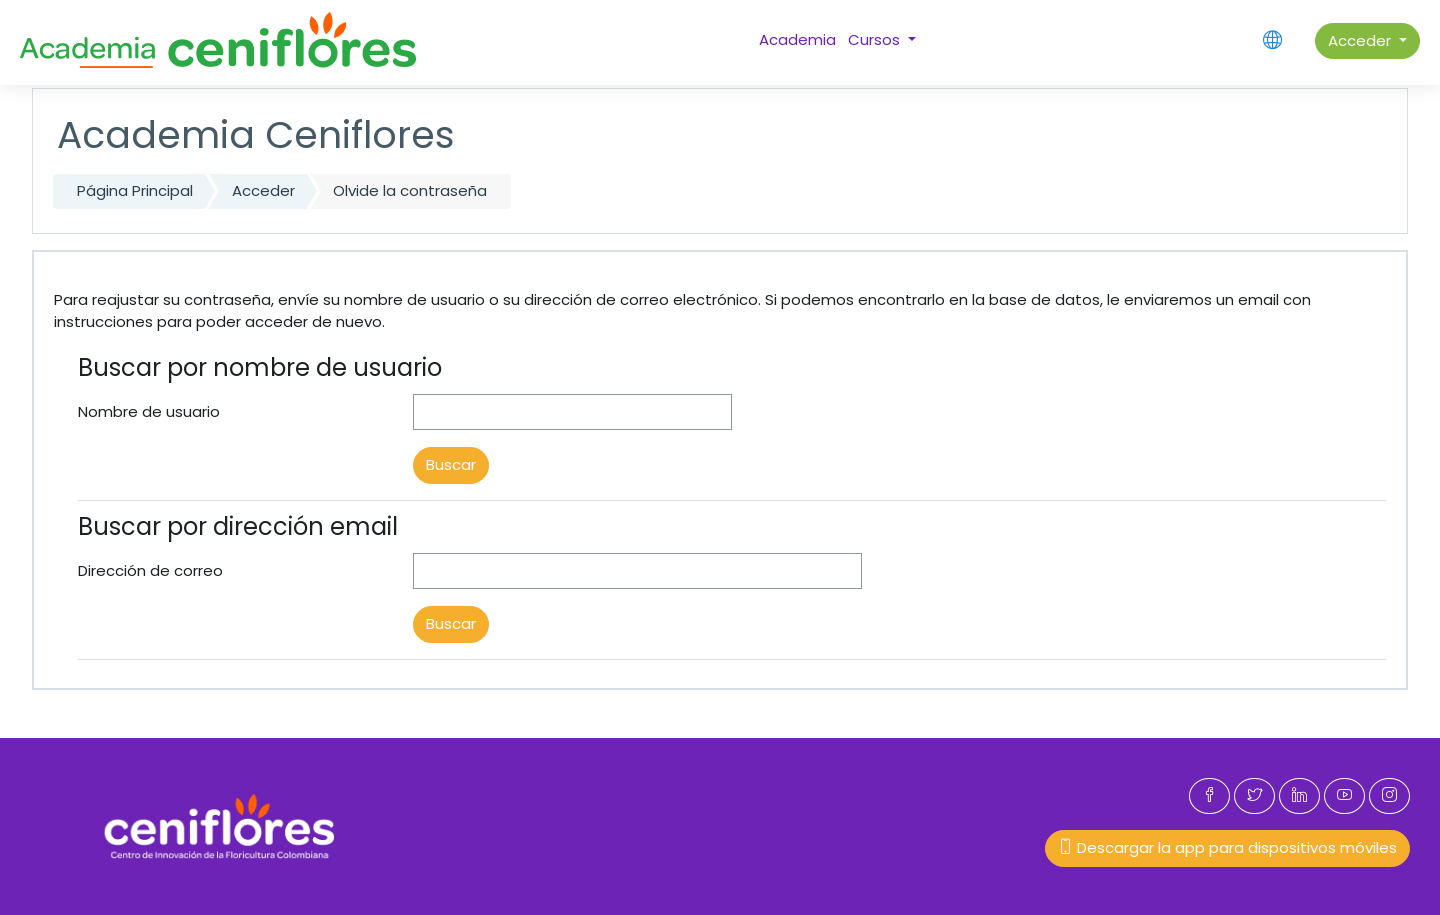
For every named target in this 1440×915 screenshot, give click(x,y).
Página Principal (135, 190)
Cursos (876, 39)
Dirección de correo (150, 570)
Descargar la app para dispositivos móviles (1227, 847)
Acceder (1361, 40)
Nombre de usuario (149, 411)
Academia (797, 39)
